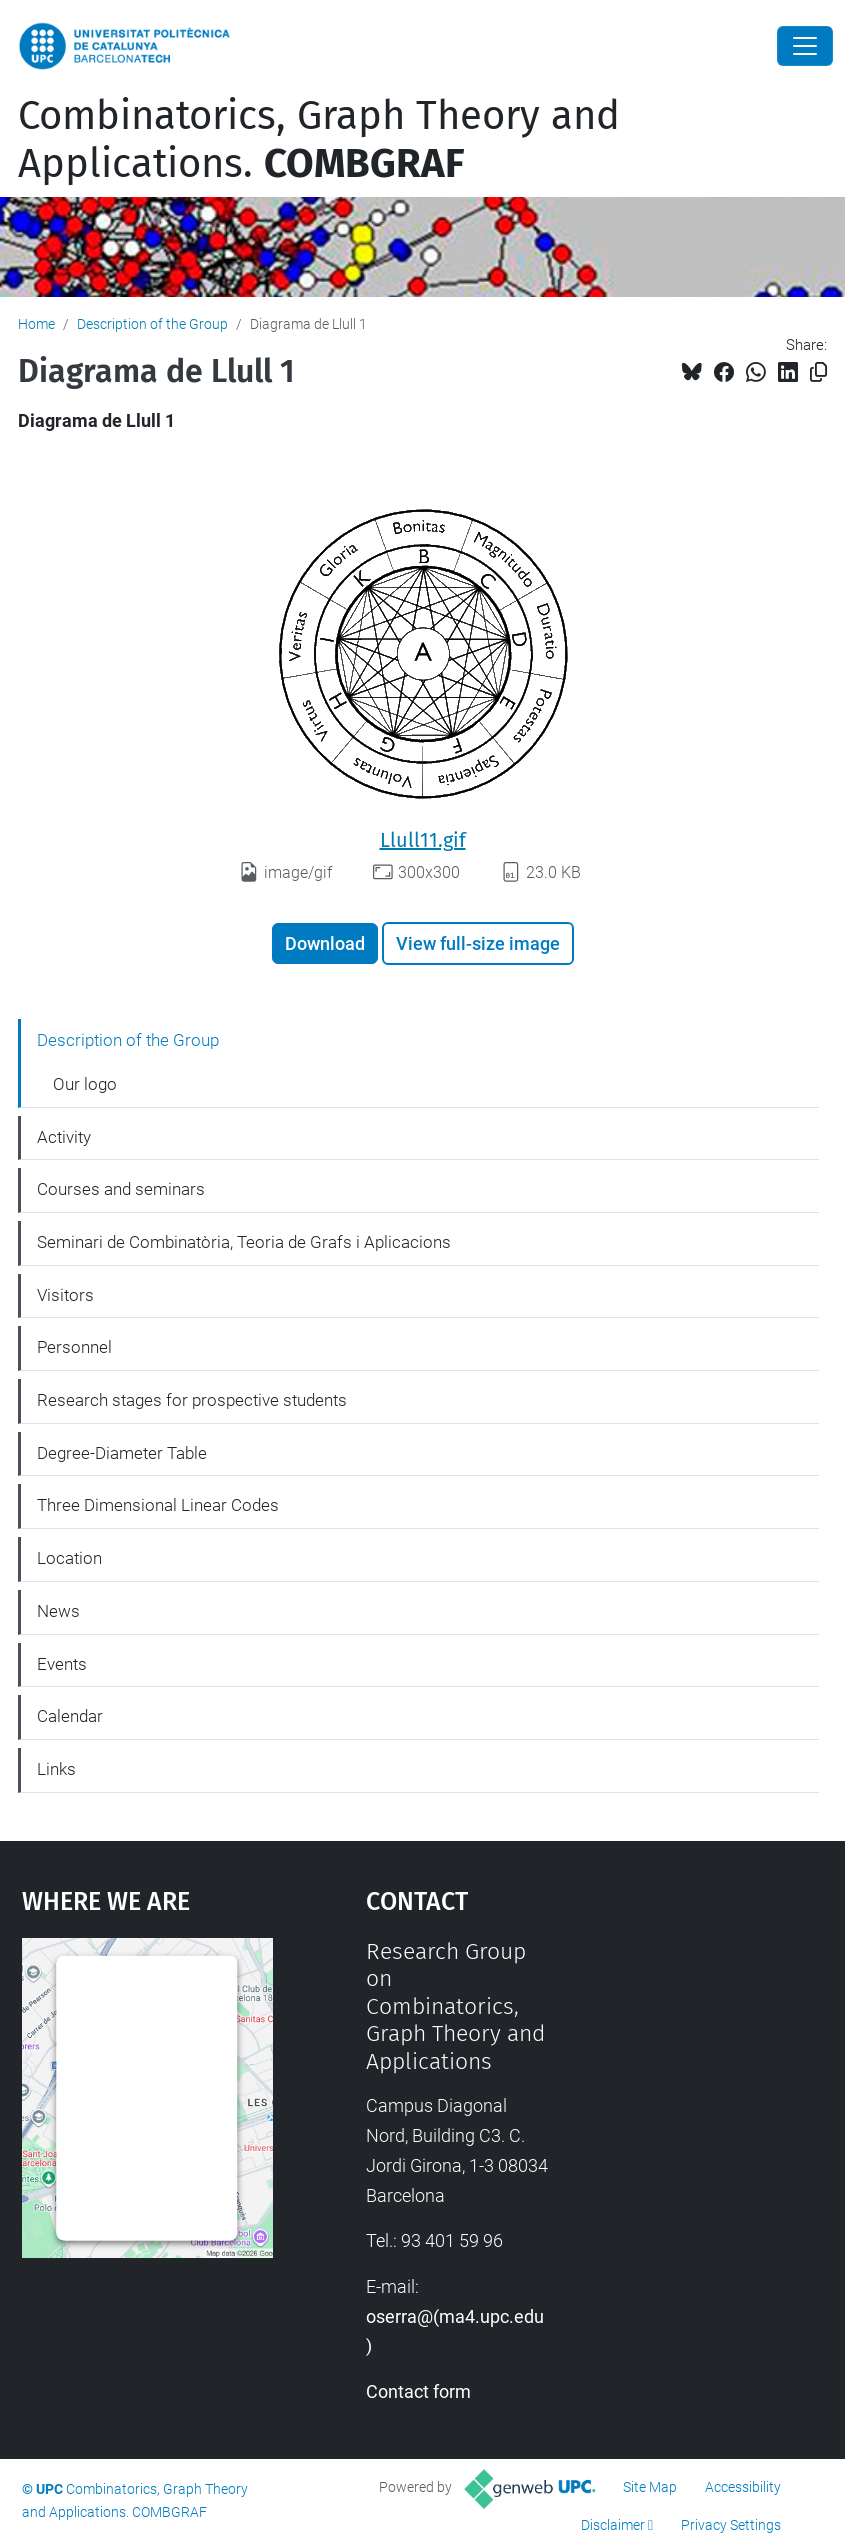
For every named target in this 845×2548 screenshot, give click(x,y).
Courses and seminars (121, 1189)
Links (56, 1769)
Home (36, 324)
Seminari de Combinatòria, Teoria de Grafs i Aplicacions (244, 1242)
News (58, 1611)
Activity (64, 1137)
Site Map (650, 2487)
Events (62, 1664)
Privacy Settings (731, 2525)
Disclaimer (613, 2525)
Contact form (418, 2391)
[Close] (805, 46)
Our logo (85, 1084)
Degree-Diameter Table (122, 1453)
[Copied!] (818, 372)
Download (325, 943)
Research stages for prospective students (192, 1400)
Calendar (70, 1716)
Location (69, 1558)
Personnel (74, 1347)
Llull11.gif (423, 840)
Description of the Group (152, 324)
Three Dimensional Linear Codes (158, 1505)
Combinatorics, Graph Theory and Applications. (319, 140)
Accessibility (743, 2487)
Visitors (65, 1295)
